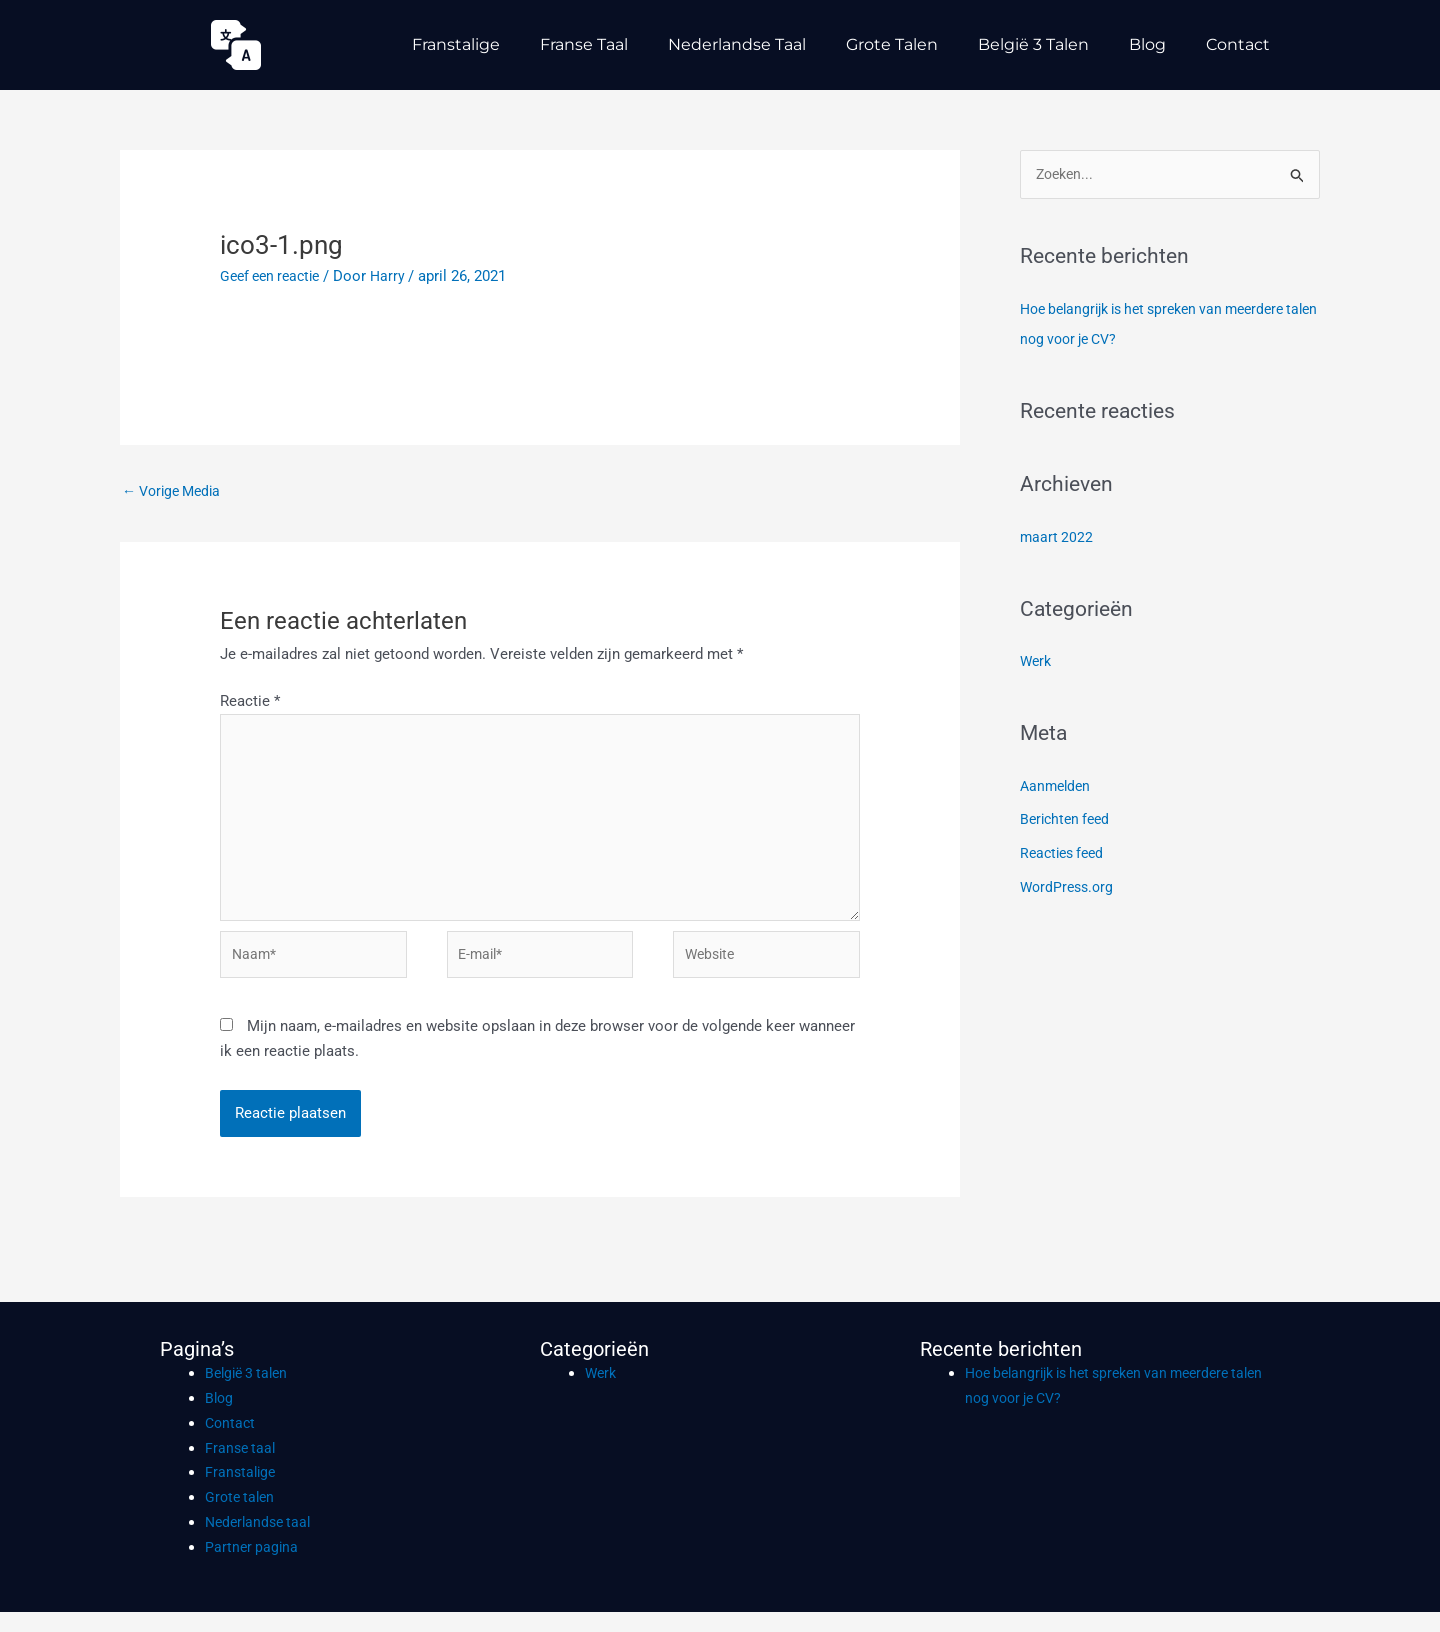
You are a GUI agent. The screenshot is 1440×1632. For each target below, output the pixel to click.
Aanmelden (1057, 787)
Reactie (250, 703)
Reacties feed (1065, 855)
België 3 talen (1033, 44)
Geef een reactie (274, 276)
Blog (1147, 44)
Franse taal (584, 44)
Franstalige (456, 44)
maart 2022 (1057, 538)
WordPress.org (1069, 889)
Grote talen (892, 44)
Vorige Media (176, 492)
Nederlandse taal (737, 44)
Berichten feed (1068, 821)
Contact (1238, 44)
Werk (1037, 663)
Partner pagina (253, 1567)
